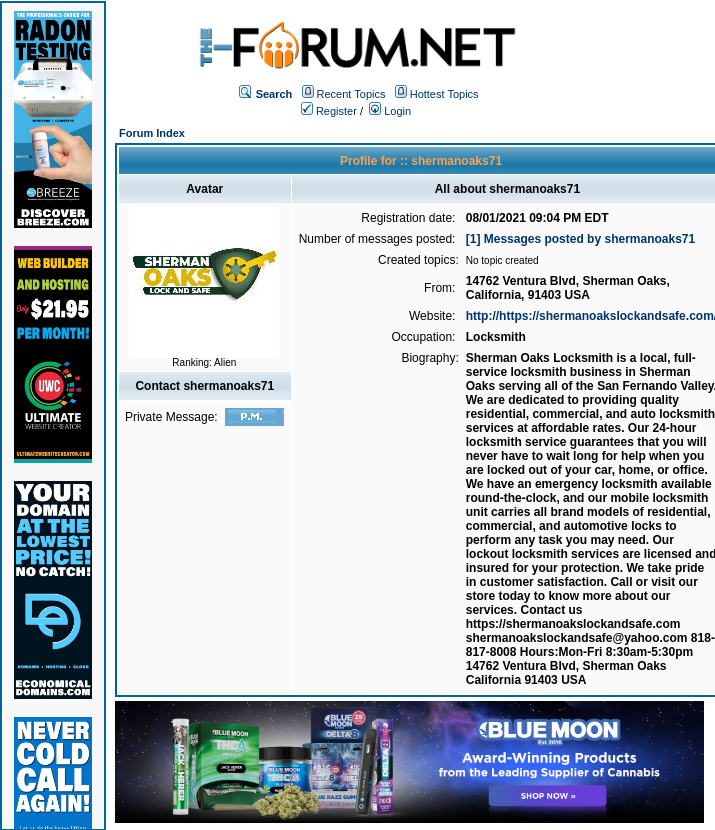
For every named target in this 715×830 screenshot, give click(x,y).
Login (390, 111)
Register (329, 111)
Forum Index (152, 133)
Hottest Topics (444, 94)
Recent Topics (351, 94)
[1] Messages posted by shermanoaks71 (580, 239)
